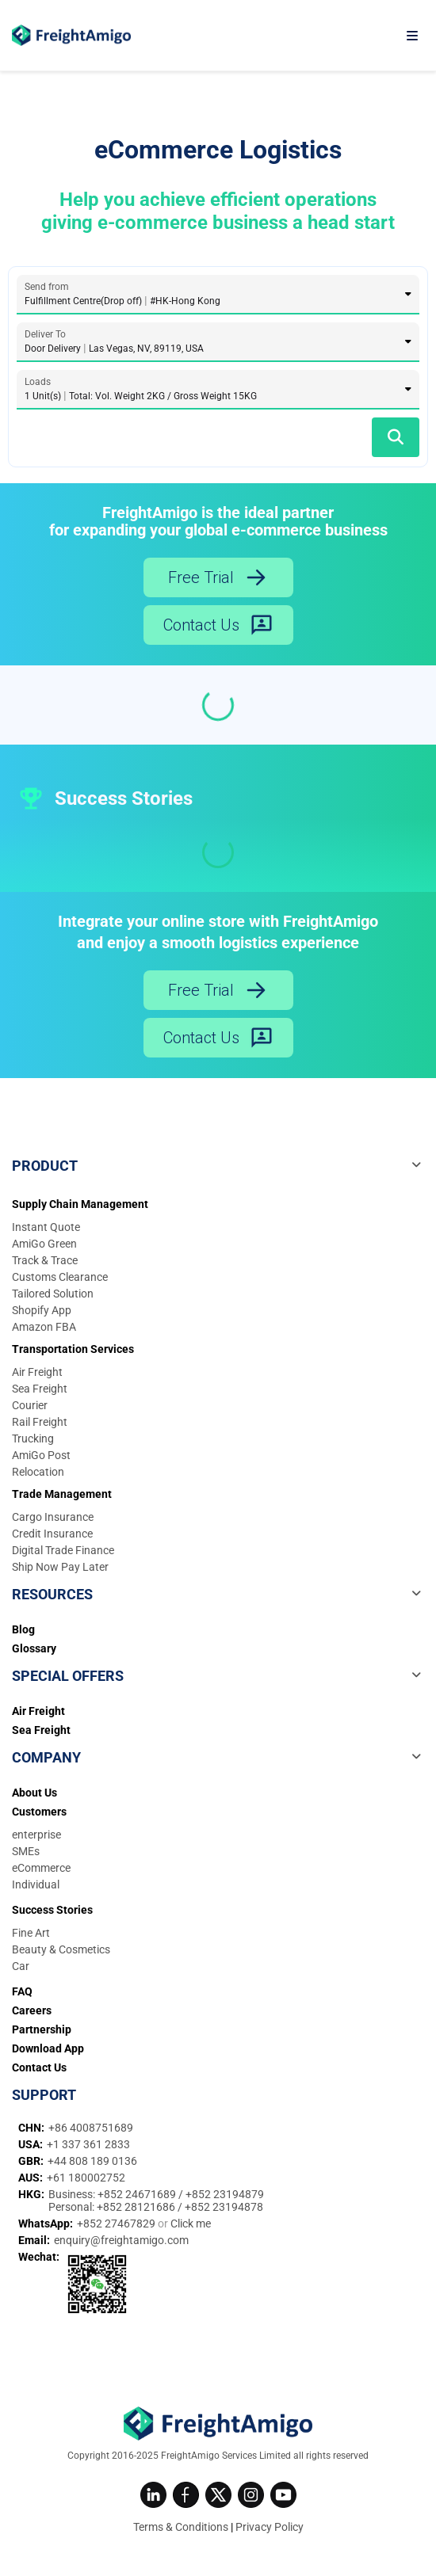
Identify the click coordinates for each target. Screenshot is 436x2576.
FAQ (22, 1991)
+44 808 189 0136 (92, 2161)
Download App (48, 2048)
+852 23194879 (224, 2194)
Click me (190, 2223)
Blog (23, 1629)
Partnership (41, 2029)
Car (20, 1966)
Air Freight (37, 1372)
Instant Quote (46, 1227)
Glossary (34, 1648)
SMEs (26, 1851)
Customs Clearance (60, 1277)
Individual (35, 1884)
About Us (34, 1792)
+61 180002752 (86, 2177)
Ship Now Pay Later (60, 1566)
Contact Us (218, 625)
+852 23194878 (224, 2207)
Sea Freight (39, 1388)
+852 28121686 (137, 2207)
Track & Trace (45, 1260)
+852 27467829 (117, 2223)
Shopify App (41, 1310)
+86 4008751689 (90, 2127)
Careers (32, 2010)
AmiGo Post (41, 1455)
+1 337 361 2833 (88, 2144)
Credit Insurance (52, 1533)
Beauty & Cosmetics (61, 1949)
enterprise (36, 1834)
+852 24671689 (138, 2194)
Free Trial (218, 577)
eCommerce (41, 1868)
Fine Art (31, 1932)
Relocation (38, 1471)
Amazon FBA (44, 1326)
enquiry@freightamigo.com (121, 2240)
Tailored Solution (53, 1293)
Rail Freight (39, 1422)
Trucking (33, 1438)
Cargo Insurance (53, 1517)
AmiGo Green (44, 1243)
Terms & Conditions (180, 2527)
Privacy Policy (269, 2527)
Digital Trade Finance (63, 1550)
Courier (30, 1405)
